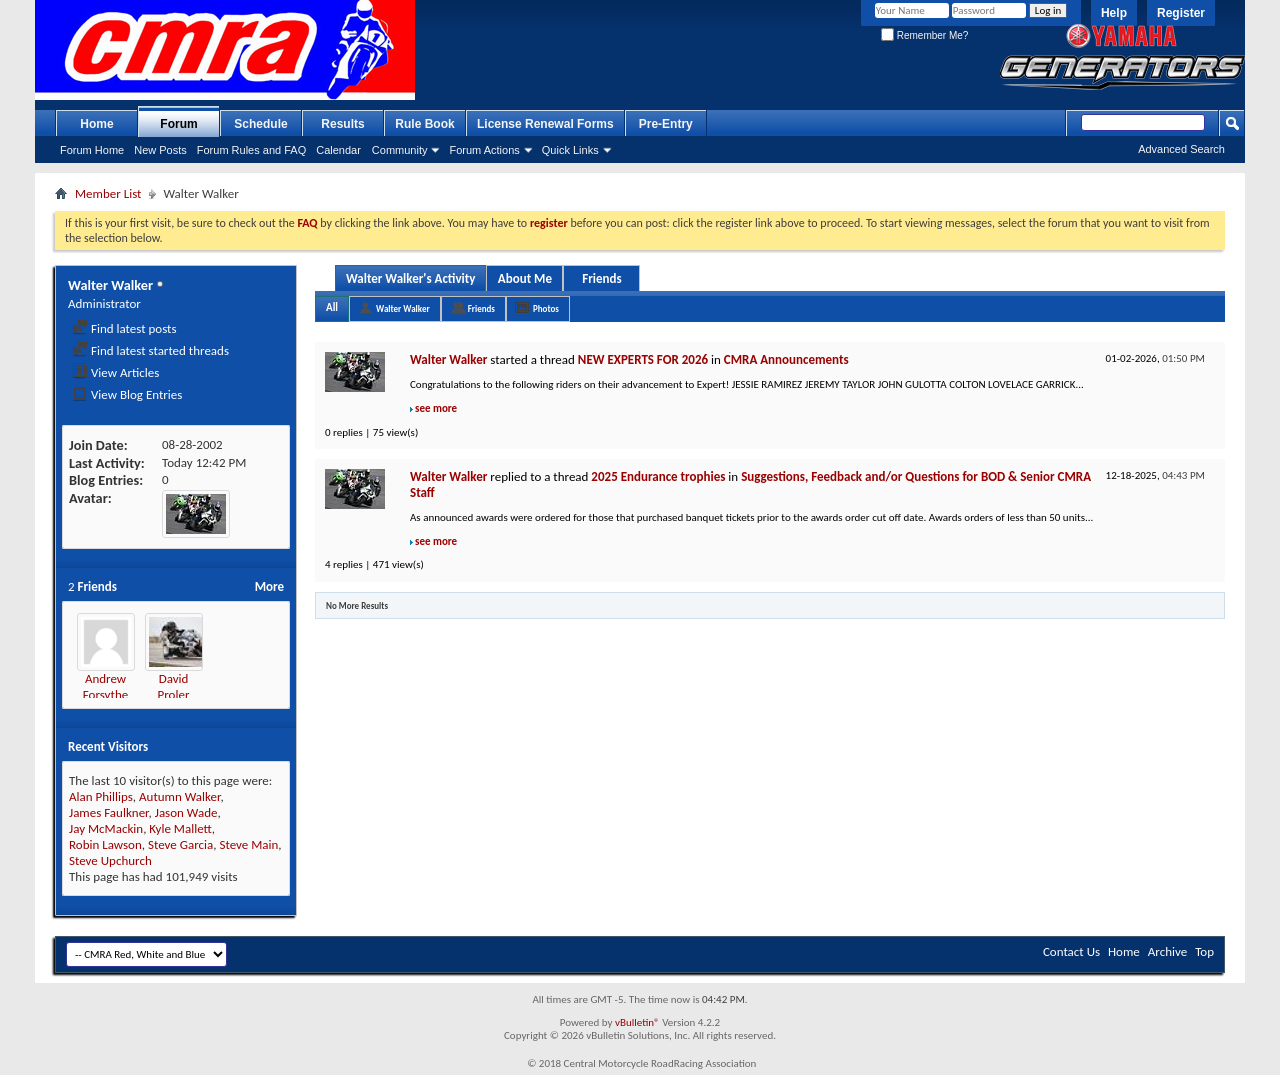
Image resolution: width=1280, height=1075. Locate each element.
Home (96, 124)
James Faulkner (109, 812)
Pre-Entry (666, 124)
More (269, 586)
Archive (1167, 951)
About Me (525, 278)
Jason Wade (186, 812)
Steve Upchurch (110, 860)
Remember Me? (924, 35)
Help (1114, 13)
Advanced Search (1181, 149)
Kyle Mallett (180, 828)
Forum (178, 124)
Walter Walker (403, 308)
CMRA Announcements (786, 359)
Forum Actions (484, 150)
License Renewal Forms (545, 124)
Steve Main (248, 844)
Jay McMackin (106, 828)
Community (400, 150)
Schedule (260, 124)
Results (342, 124)
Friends (601, 278)
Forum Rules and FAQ (251, 150)
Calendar (338, 150)
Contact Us (1071, 951)
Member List (108, 193)
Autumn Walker (179, 796)
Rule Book (424, 124)
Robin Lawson (105, 844)
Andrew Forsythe (105, 686)
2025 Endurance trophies (658, 476)
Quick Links (570, 150)
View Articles (115, 372)
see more (436, 408)
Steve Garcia (180, 844)
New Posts (160, 150)
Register (1181, 13)
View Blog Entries (127, 394)
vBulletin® (637, 1022)
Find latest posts (124, 328)
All (332, 307)
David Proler (174, 686)
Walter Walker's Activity (410, 278)
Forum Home (92, 150)
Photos (546, 308)
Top (1204, 951)
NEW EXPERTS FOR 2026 (643, 359)
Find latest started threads (150, 350)
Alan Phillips (101, 796)
